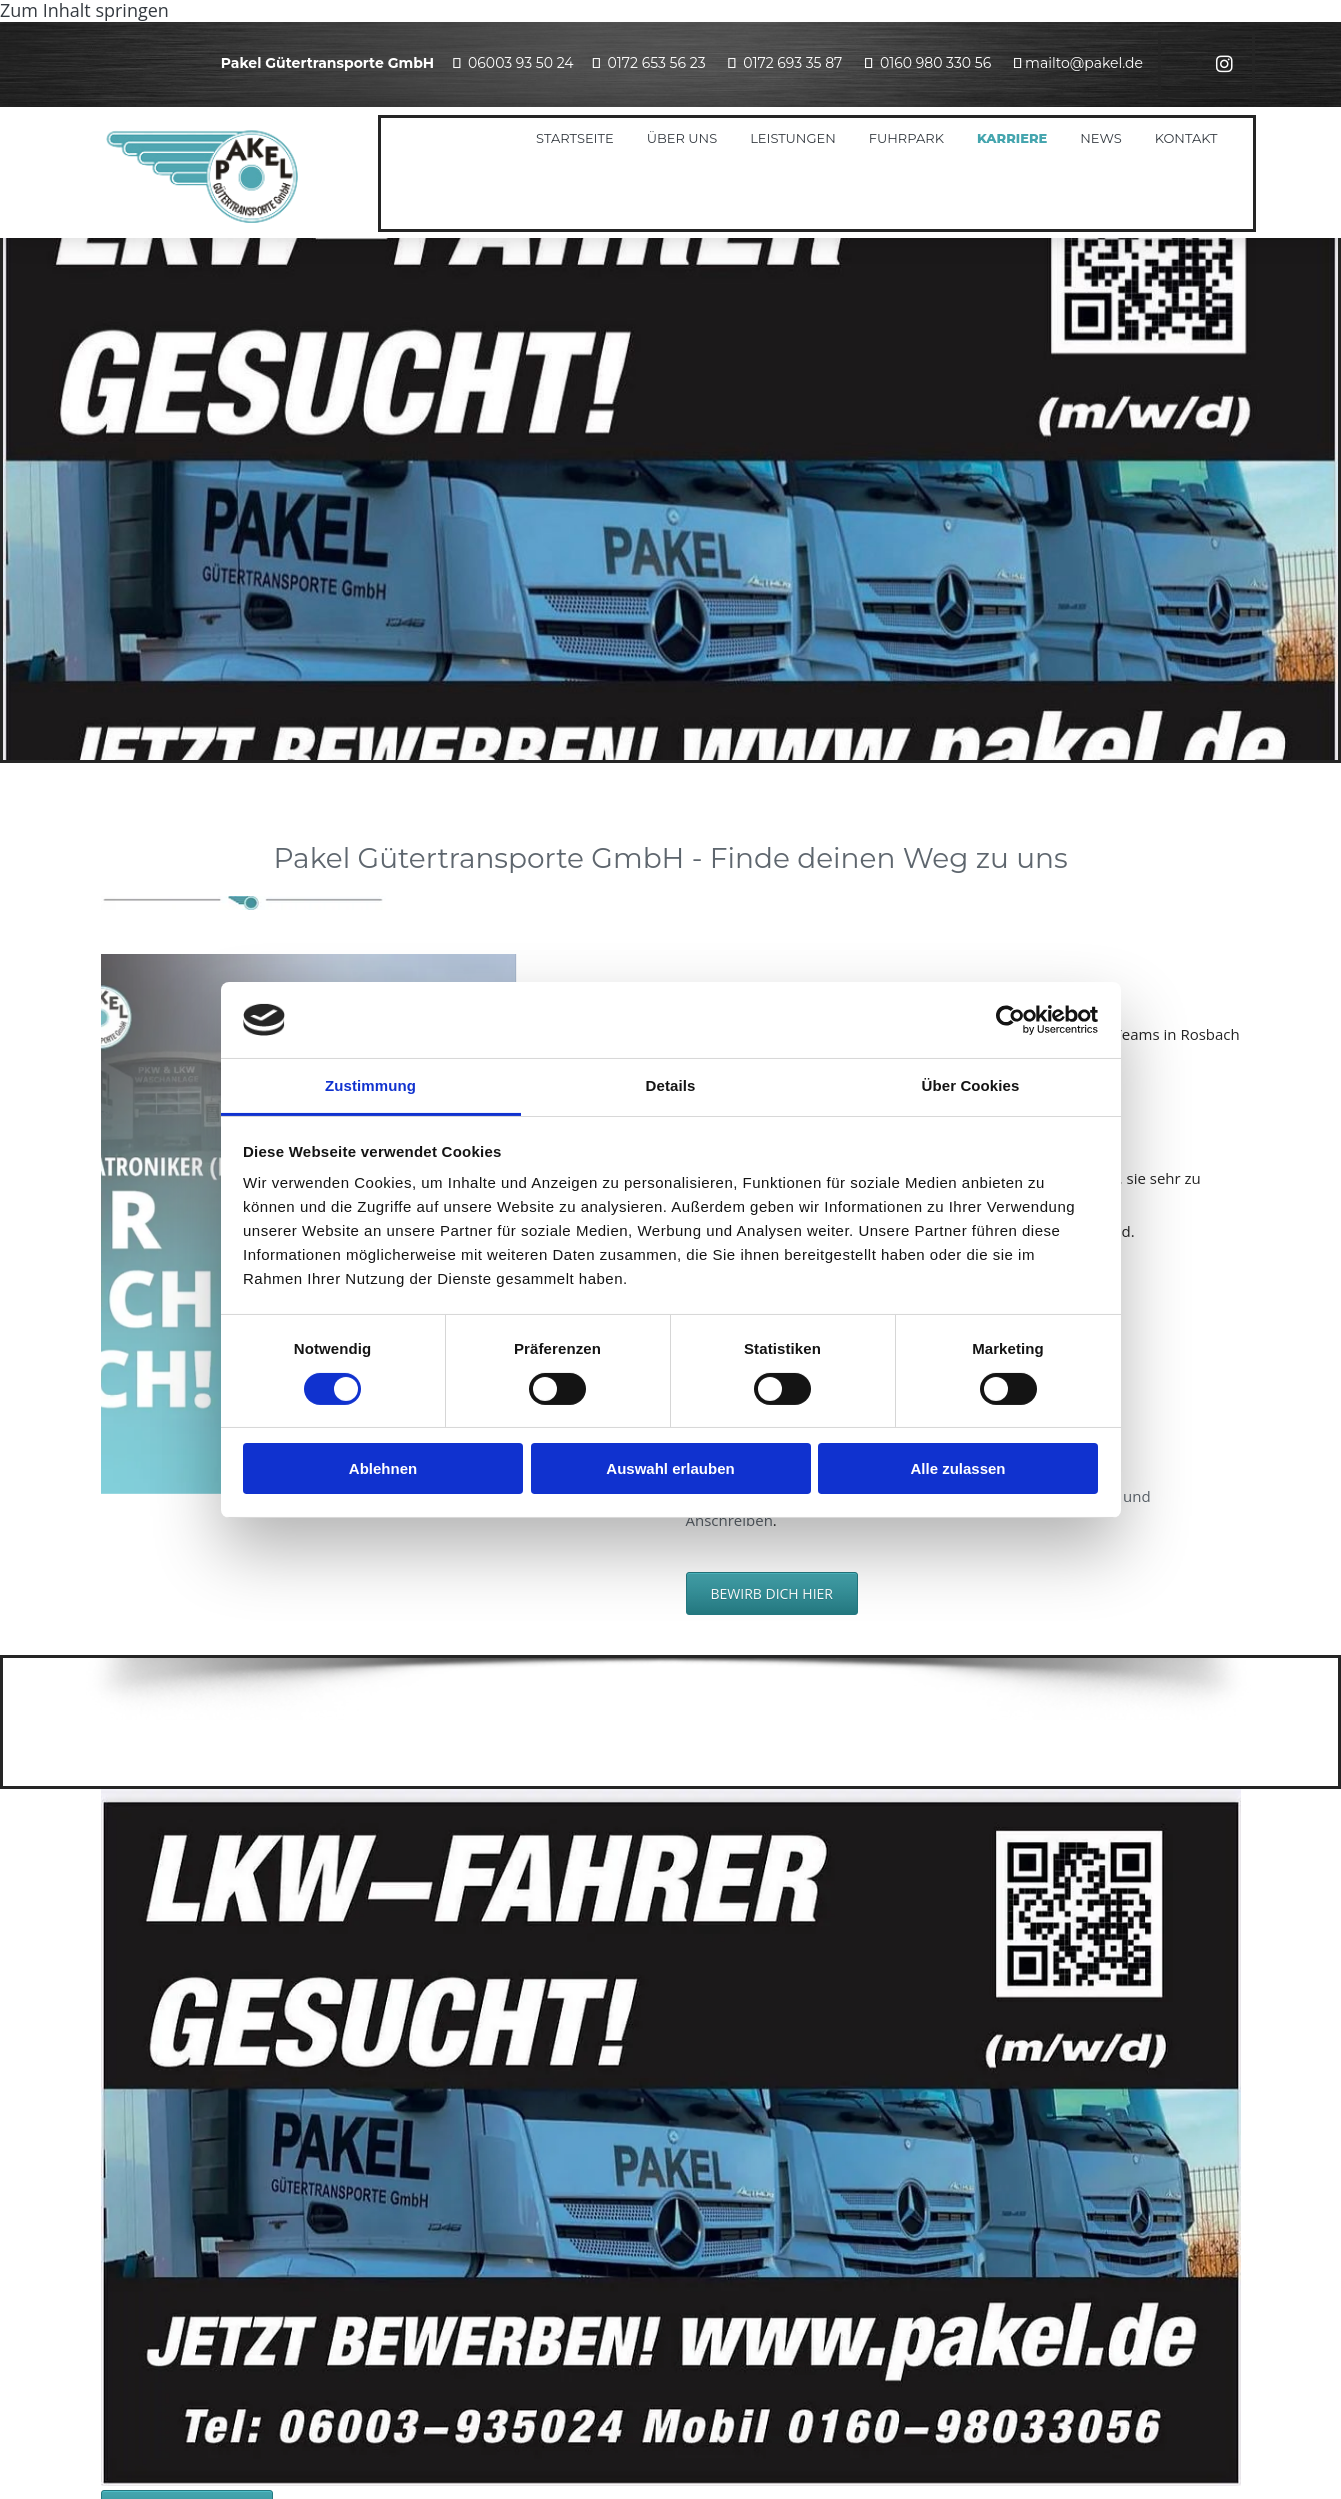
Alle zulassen (957, 1468)
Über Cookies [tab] (971, 1085)
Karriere (1012, 138)
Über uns (682, 138)
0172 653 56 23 (656, 63)
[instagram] (1224, 64)
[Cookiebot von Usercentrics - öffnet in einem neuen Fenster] (1010, 1020)
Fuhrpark (906, 138)
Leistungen (793, 138)
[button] (772, 1594)
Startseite (575, 138)
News (1100, 138)
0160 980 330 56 (935, 63)
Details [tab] (671, 1085)
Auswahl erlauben (670, 1468)
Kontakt (1186, 138)
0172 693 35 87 (792, 63)
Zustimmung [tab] (370, 1085)
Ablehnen (383, 1468)
